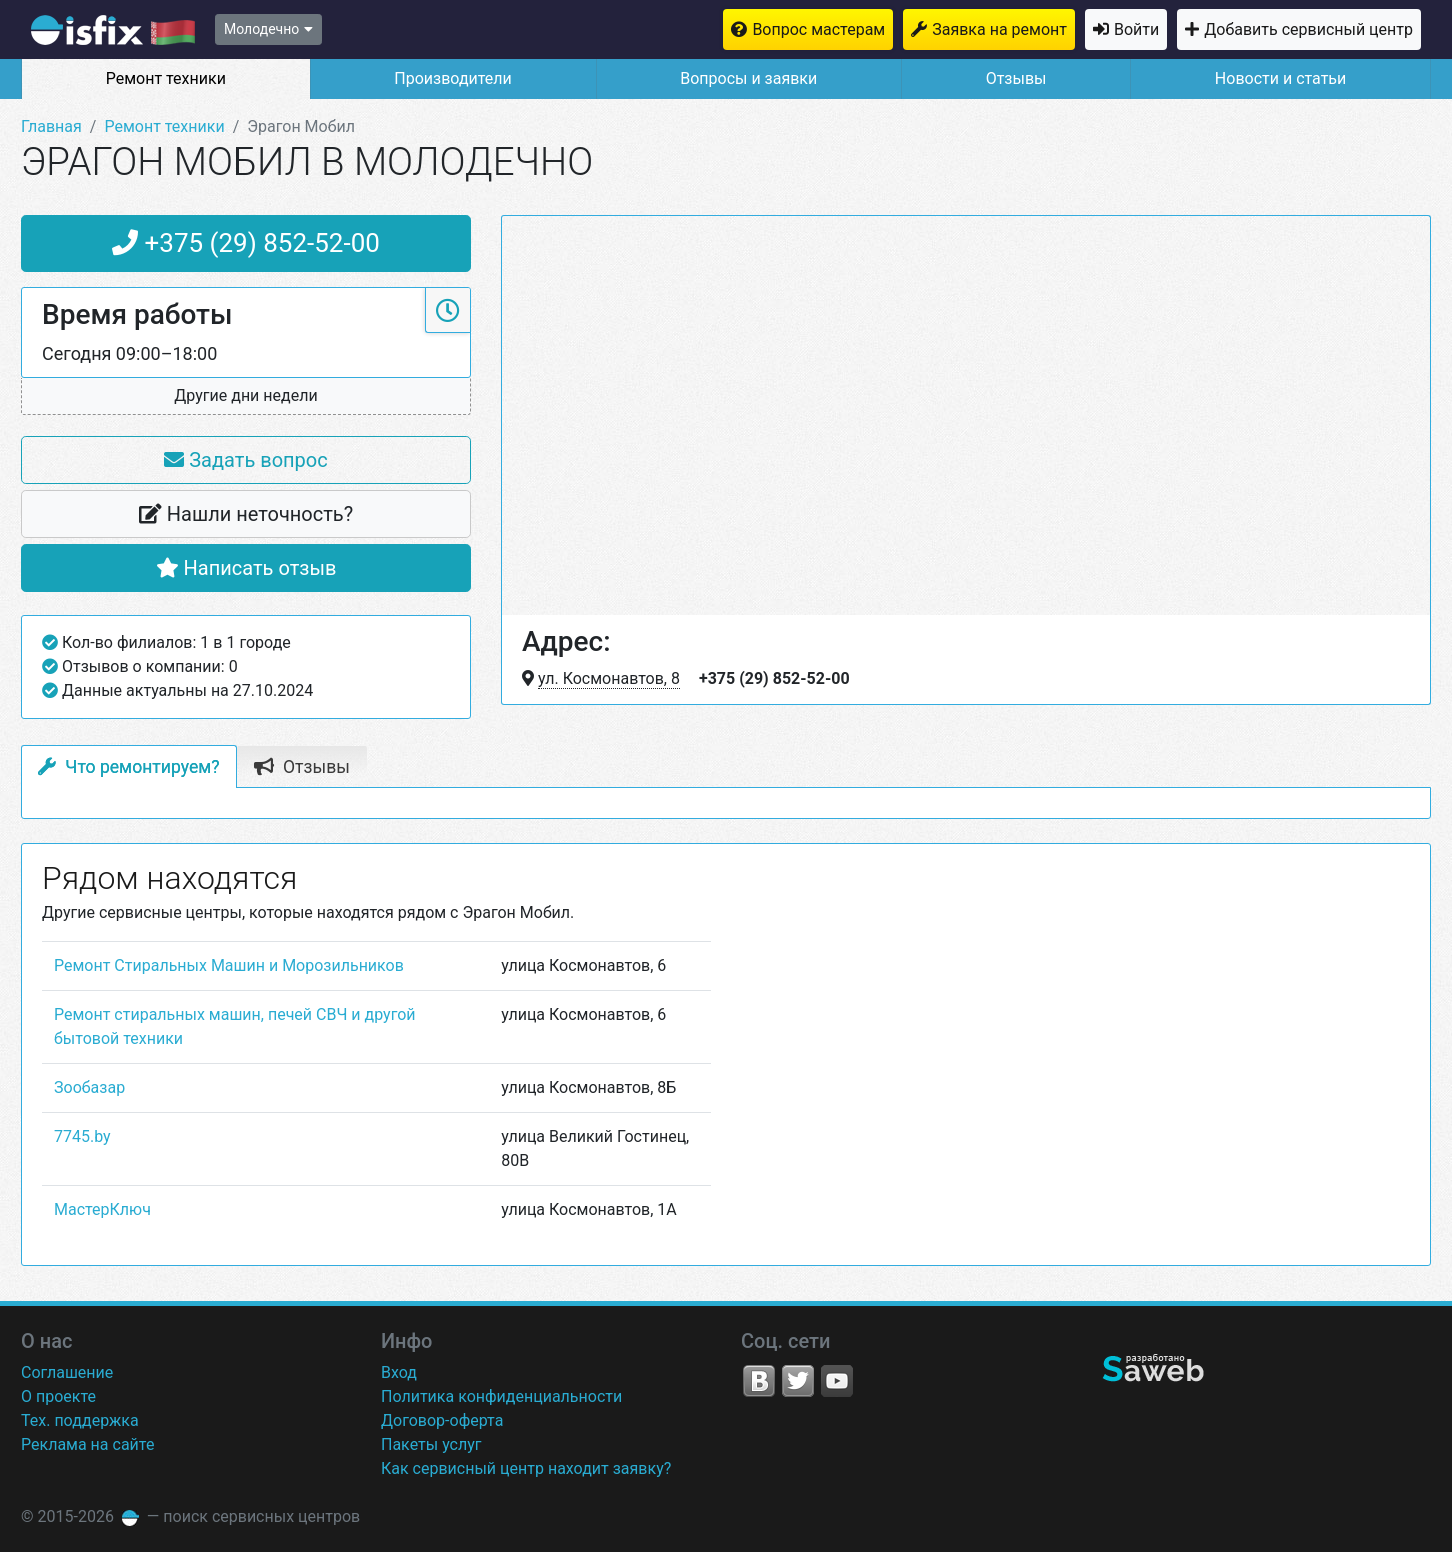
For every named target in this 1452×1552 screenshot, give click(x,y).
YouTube (837, 1381)
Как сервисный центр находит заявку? (526, 1468)
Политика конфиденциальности (501, 1396)
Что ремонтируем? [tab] (129, 767)
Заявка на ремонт (999, 29)
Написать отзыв (246, 568)
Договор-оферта (442, 1420)
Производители (453, 78)
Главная (51, 126)
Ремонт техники (166, 78)
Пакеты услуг (431, 1444)
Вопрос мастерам (818, 29)
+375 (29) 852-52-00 (246, 243)
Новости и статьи (1280, 78)
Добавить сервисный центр (1308, 29)
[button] (246, 396)
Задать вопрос (245, 460)
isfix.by (113, 30)
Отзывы (1016, 78)
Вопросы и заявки (748, 78)
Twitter (798, 1381)
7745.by (82, 1136)
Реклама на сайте (87, 1444)
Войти (1136, 29)
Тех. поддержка (80, 1420)
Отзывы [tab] (302, 767)
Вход (399, 1372)
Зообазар (89, 1087)
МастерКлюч (102, 1209)
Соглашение (67, 1372)
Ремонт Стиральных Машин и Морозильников (229, 965)
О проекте (58, 1396)
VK (759, 1381)
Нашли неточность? (246, 514)
